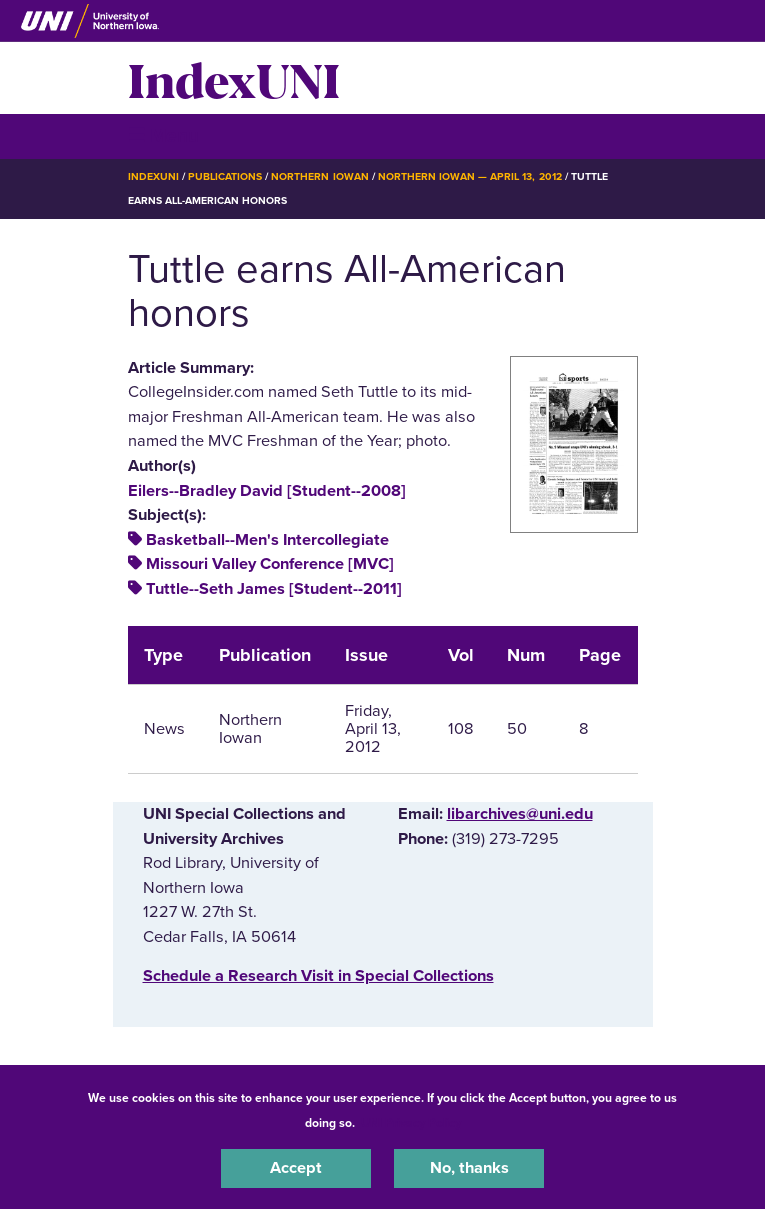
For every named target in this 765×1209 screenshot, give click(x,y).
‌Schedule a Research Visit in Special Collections (318, 976)
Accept (296, 1168)
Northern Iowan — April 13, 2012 (470, 176)
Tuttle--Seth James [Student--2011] (274, 589)
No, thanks (469, 1168)
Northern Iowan (319, 176)
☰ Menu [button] (163, 135)
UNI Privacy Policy (411, 1123)
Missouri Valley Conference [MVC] (270, 564)
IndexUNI (234, 78)
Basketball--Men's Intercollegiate (267, 540)
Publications (225, 176)
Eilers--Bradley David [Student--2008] (267, 491)
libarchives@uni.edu (520, 814)
